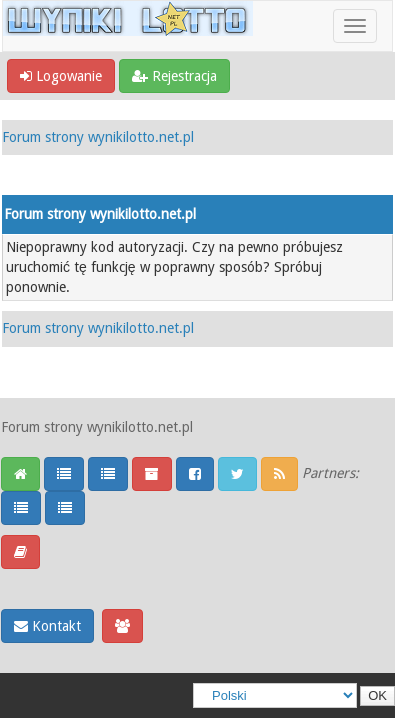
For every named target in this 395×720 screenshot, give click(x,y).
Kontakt (47, 626)
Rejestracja (174, 76)
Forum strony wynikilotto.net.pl (98, 137)
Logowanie (61, 76)
